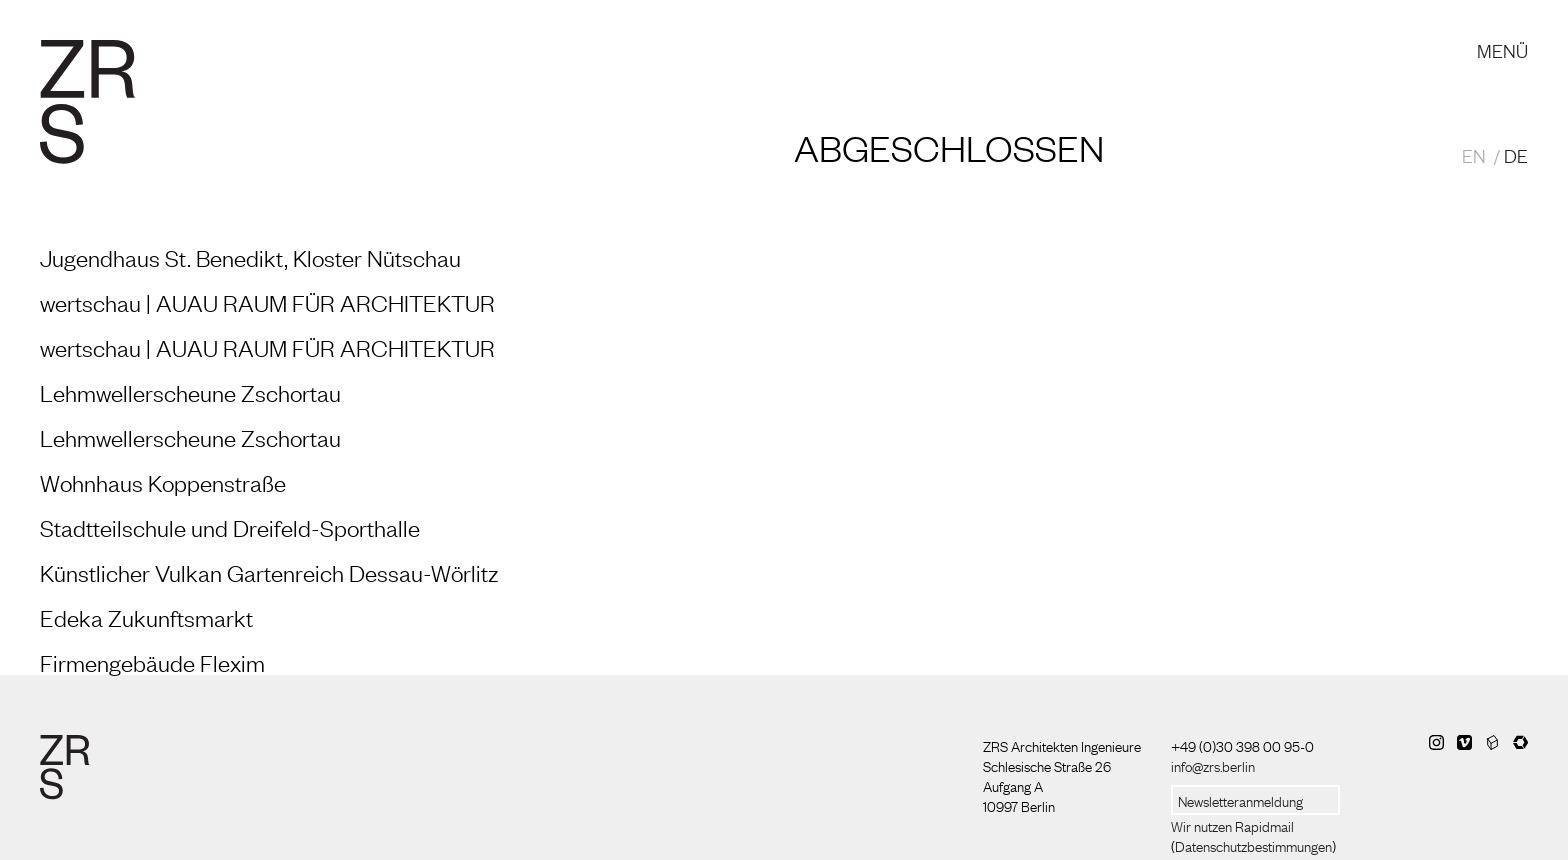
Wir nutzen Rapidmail (1232, 825)
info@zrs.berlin (1213, 765)
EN (1474, 155)
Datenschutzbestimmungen (1253, 845)
